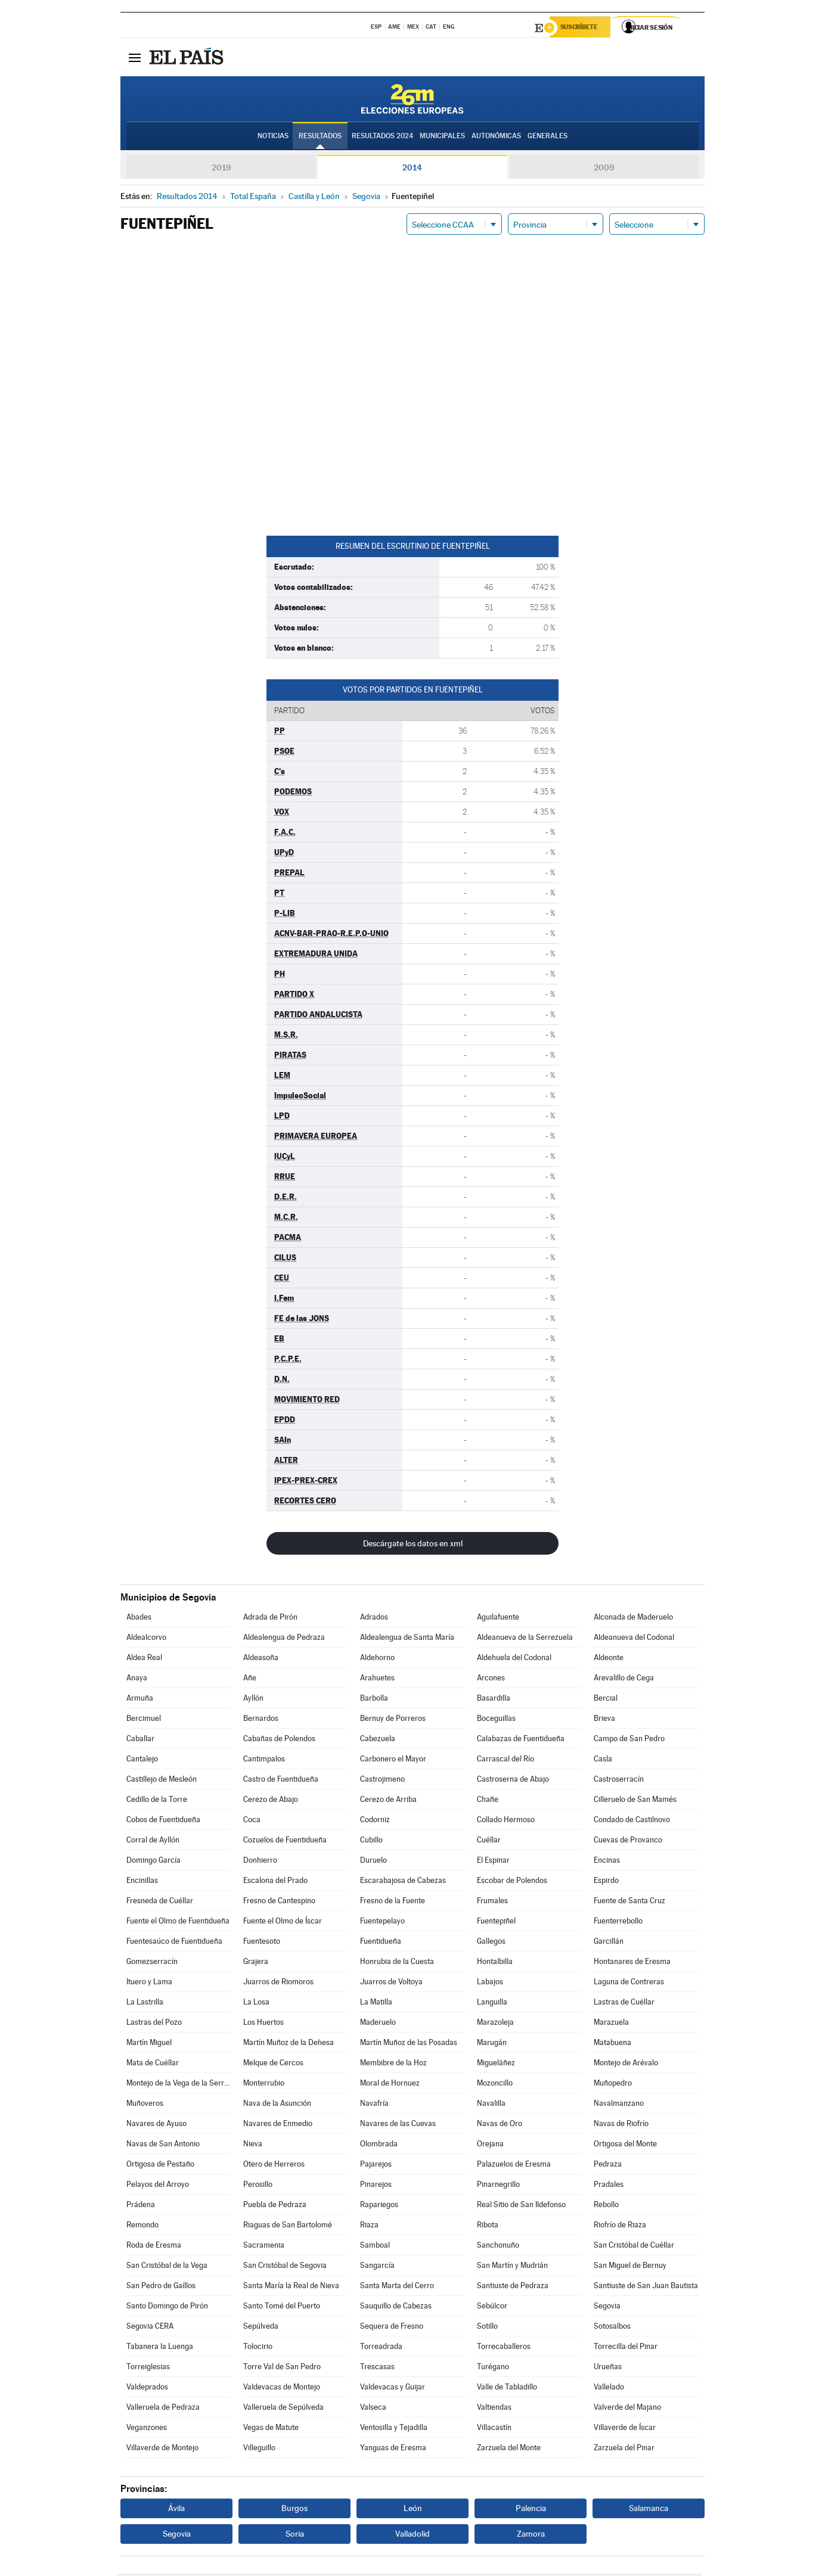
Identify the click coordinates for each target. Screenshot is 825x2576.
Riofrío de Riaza (620, 2226)
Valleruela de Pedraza (163, 2408)
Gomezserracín (152, 1963)
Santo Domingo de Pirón (167, 2307)
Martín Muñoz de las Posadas (408, 2044)
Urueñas (608, 2368)
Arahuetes (377, 1679)
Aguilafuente (498, 1618)
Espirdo (606, 1882)
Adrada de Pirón (270, 1618)
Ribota (487, 2226)
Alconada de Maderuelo (633, 1618)
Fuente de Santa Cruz (629, 1902)
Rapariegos (379, 2206)
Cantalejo (142, 1760)
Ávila (176, 2510)
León (413, 2510)
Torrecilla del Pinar (625, 2348)
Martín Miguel (149, 2044)
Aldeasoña (260, 1659)
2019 (221, 169)
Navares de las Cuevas (398, 2125)
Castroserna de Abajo (513, 1780)
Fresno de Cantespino (279, 1902)
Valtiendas (494, 2408)
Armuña (139, 1699)
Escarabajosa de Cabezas (403, 1882)
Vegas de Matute (271, 2429)
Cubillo (371, 1841)
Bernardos (260, 1720)
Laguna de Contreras (629, 1983)
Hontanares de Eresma (632, 1963)
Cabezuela (377, 1740)
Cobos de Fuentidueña (163, 1821)
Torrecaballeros (504, 2348)
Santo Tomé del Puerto (281, 2307)
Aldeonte (609, 1659)
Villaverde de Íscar (625, 2429)
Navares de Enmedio (277, 2125)
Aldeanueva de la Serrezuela (525, 1639)
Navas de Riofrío (621, 2125)
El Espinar (493, 1861)
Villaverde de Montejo (162, 2449)
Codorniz (375, 1821)
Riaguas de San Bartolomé (287, 2226)
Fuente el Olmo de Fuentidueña (177, 1922)
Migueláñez (496, 2064)
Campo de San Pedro (629, 1740)
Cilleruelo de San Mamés (635, 1801)
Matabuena (612, 2044)
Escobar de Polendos (512, 1882)
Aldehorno (377, 1659)
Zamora (531, 2535)
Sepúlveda (260, 2327)
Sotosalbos (612, 2327)
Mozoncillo (495, 2084)
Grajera (255, 1963)
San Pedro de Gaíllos (161, 2287)
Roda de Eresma (153, 2246)
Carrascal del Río (505, 1760)
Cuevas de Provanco (628, 1841)
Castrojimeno (382, 1780)
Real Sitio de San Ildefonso (521, 2206)
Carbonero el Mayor (393, 1760)
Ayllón (253, 1699)
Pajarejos (376, 2165)
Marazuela (611, 2023)
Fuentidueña (380, 1942)
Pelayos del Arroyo (157, 2186)
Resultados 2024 (382, 137)
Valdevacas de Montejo (281, 2388)
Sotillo (487, 2327)
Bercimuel (143, 1720)
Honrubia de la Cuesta (397, 1963)
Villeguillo (259, 2449)
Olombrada (379, 2145)
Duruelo (373, 1861)
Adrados (374, 1618)
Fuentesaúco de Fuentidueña (174, 1942)
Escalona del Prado (275, 1882)
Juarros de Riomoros (278, 1983)
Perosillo (257, 2186)
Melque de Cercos (273, 2064)
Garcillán (609, 1942)
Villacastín (494, 2429)
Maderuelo (378, 2023)
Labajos (490, 1983)
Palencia (531, 2510)
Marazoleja (495, 2023)
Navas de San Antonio (163, 2145)
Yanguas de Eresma (393, 2449)
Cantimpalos (264, 1760)
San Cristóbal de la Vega (166, 2267)
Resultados (320, 137)
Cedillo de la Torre (156, 1801)
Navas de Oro (499, 2125)
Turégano (493, 2368)
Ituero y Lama (149, 1983)
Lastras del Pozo (154, 2023)
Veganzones (146, 2429)
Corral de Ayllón (152, 1841)
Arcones (491, 1679)
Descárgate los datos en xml (413, 1545)
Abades (138, 1618)
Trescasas (377, 2368)
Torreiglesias (148, 2368)
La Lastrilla (144, 2003)
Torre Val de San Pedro (282, 2368)
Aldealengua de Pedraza (284, 1639)
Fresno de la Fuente (392, 1902)
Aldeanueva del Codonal (634, 1639)
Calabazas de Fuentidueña (521, 1740)
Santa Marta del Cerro (397, 2287)
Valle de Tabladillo (507, 2388)
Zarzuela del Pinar (624, 2449)
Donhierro (260, 1861)
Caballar (140, 1740)
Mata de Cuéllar (152, 2064)
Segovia (607, 2307)
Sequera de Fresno (391, 2327)
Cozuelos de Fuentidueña (285, 1841)
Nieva (252, 2145)
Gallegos (491, 1942)
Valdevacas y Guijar (392, 2388)
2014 (412, 169)
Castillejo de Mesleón (161, 1780)
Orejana (490, 2145)
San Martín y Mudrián (512, 2267)
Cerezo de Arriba (388, 1801)
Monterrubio (263, 2084)
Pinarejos (376, 2186)
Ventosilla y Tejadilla (393, 2429)
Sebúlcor (492, 2307)
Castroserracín (619, 1780)
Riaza (369, 2226)
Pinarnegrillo (498, 2186)
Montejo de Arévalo (626, 2064)
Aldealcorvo (146, 1639)
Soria (295, 2535)
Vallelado (609, 2388)
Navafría (374, 2104)
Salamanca (648, 2510)
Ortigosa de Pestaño (160, 2165)
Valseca (373, 2408)
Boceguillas (496, 1720)
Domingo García (153, 1861)
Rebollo (606, 2206)
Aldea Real (144, 1659)
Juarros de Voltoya (391, 1983)
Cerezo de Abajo (270, 1801)
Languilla (492, 2003)
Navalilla (491, 2104)
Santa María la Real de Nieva (291, 2287)
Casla (603, 1760)
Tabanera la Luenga (159, 2348)
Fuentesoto (261, 1942)
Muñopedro (613, 2084)
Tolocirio (257, 2348)
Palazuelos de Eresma (514, 2165)
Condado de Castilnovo (632, 1821)
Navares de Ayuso (156, 2125)
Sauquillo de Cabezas (396, 2307)
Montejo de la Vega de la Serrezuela (178, 2084)
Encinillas (142, 1882)
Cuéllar (489, 1841)
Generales (547, 137)
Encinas (607, 1861)
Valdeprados (147, 2388)
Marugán (492, 2044)
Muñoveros (144, 2104)
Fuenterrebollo (618, 1922)
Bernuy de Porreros (393, 1720)
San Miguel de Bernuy (630, 2267)
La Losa (256, 2003)
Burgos (294, 2510)
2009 (604, 169)
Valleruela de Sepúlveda (283, 2408)
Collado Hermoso (506, 1821)
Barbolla (374, 1699)
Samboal (375, 2246)
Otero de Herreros (274, 2165)
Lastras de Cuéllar (624, 2003)
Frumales (492, 1902)
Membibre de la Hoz (393, 2064)
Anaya (136, 1679)
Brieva (604, 1720)
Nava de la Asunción (277, 2104)
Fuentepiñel (496, 1922)
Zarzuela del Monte (509, 2449)
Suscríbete (583, 28)
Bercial (606, 1699)
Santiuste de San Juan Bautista (646, 2287)
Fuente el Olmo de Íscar (282, 1922)
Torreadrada (381, 2348)
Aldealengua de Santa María (407, 1639)
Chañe (487, 1801)
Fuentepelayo (382, 1922)
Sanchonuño (498, 2246)
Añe (249, 1679)
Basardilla (493, 1699)
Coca (251, 1821)
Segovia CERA (149, 2327)
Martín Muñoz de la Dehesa (288, 2044)
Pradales (609, 2186)
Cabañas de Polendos (279, 1740)
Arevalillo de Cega (624, 1679)
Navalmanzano (619, 2104)
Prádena (140, 2206)
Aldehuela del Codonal (514, 1659)
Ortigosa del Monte (625, 2145)
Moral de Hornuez (390, 2084)
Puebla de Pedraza (274, 2206)
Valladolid (412, 2535)
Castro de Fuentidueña (280, 1780)
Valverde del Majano (627, 2408)
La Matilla (376, 2003)
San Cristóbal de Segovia (285, 2267)
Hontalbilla (495, 1963)
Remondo (142, 2226)
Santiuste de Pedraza (512, 2287)
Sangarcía (377, 2267)
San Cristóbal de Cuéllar (634, 2246)
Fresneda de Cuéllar (159, 1902)
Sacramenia (263, 2246)
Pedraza (608, 2165)
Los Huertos (263, 2023)
